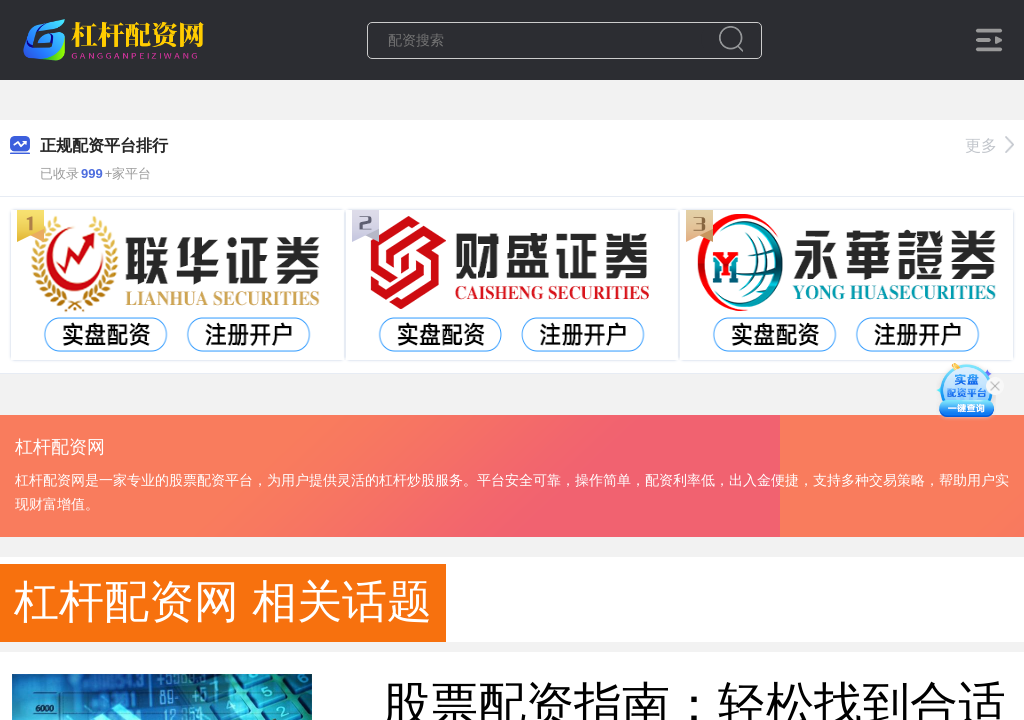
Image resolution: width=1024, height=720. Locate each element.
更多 (989, 145)
